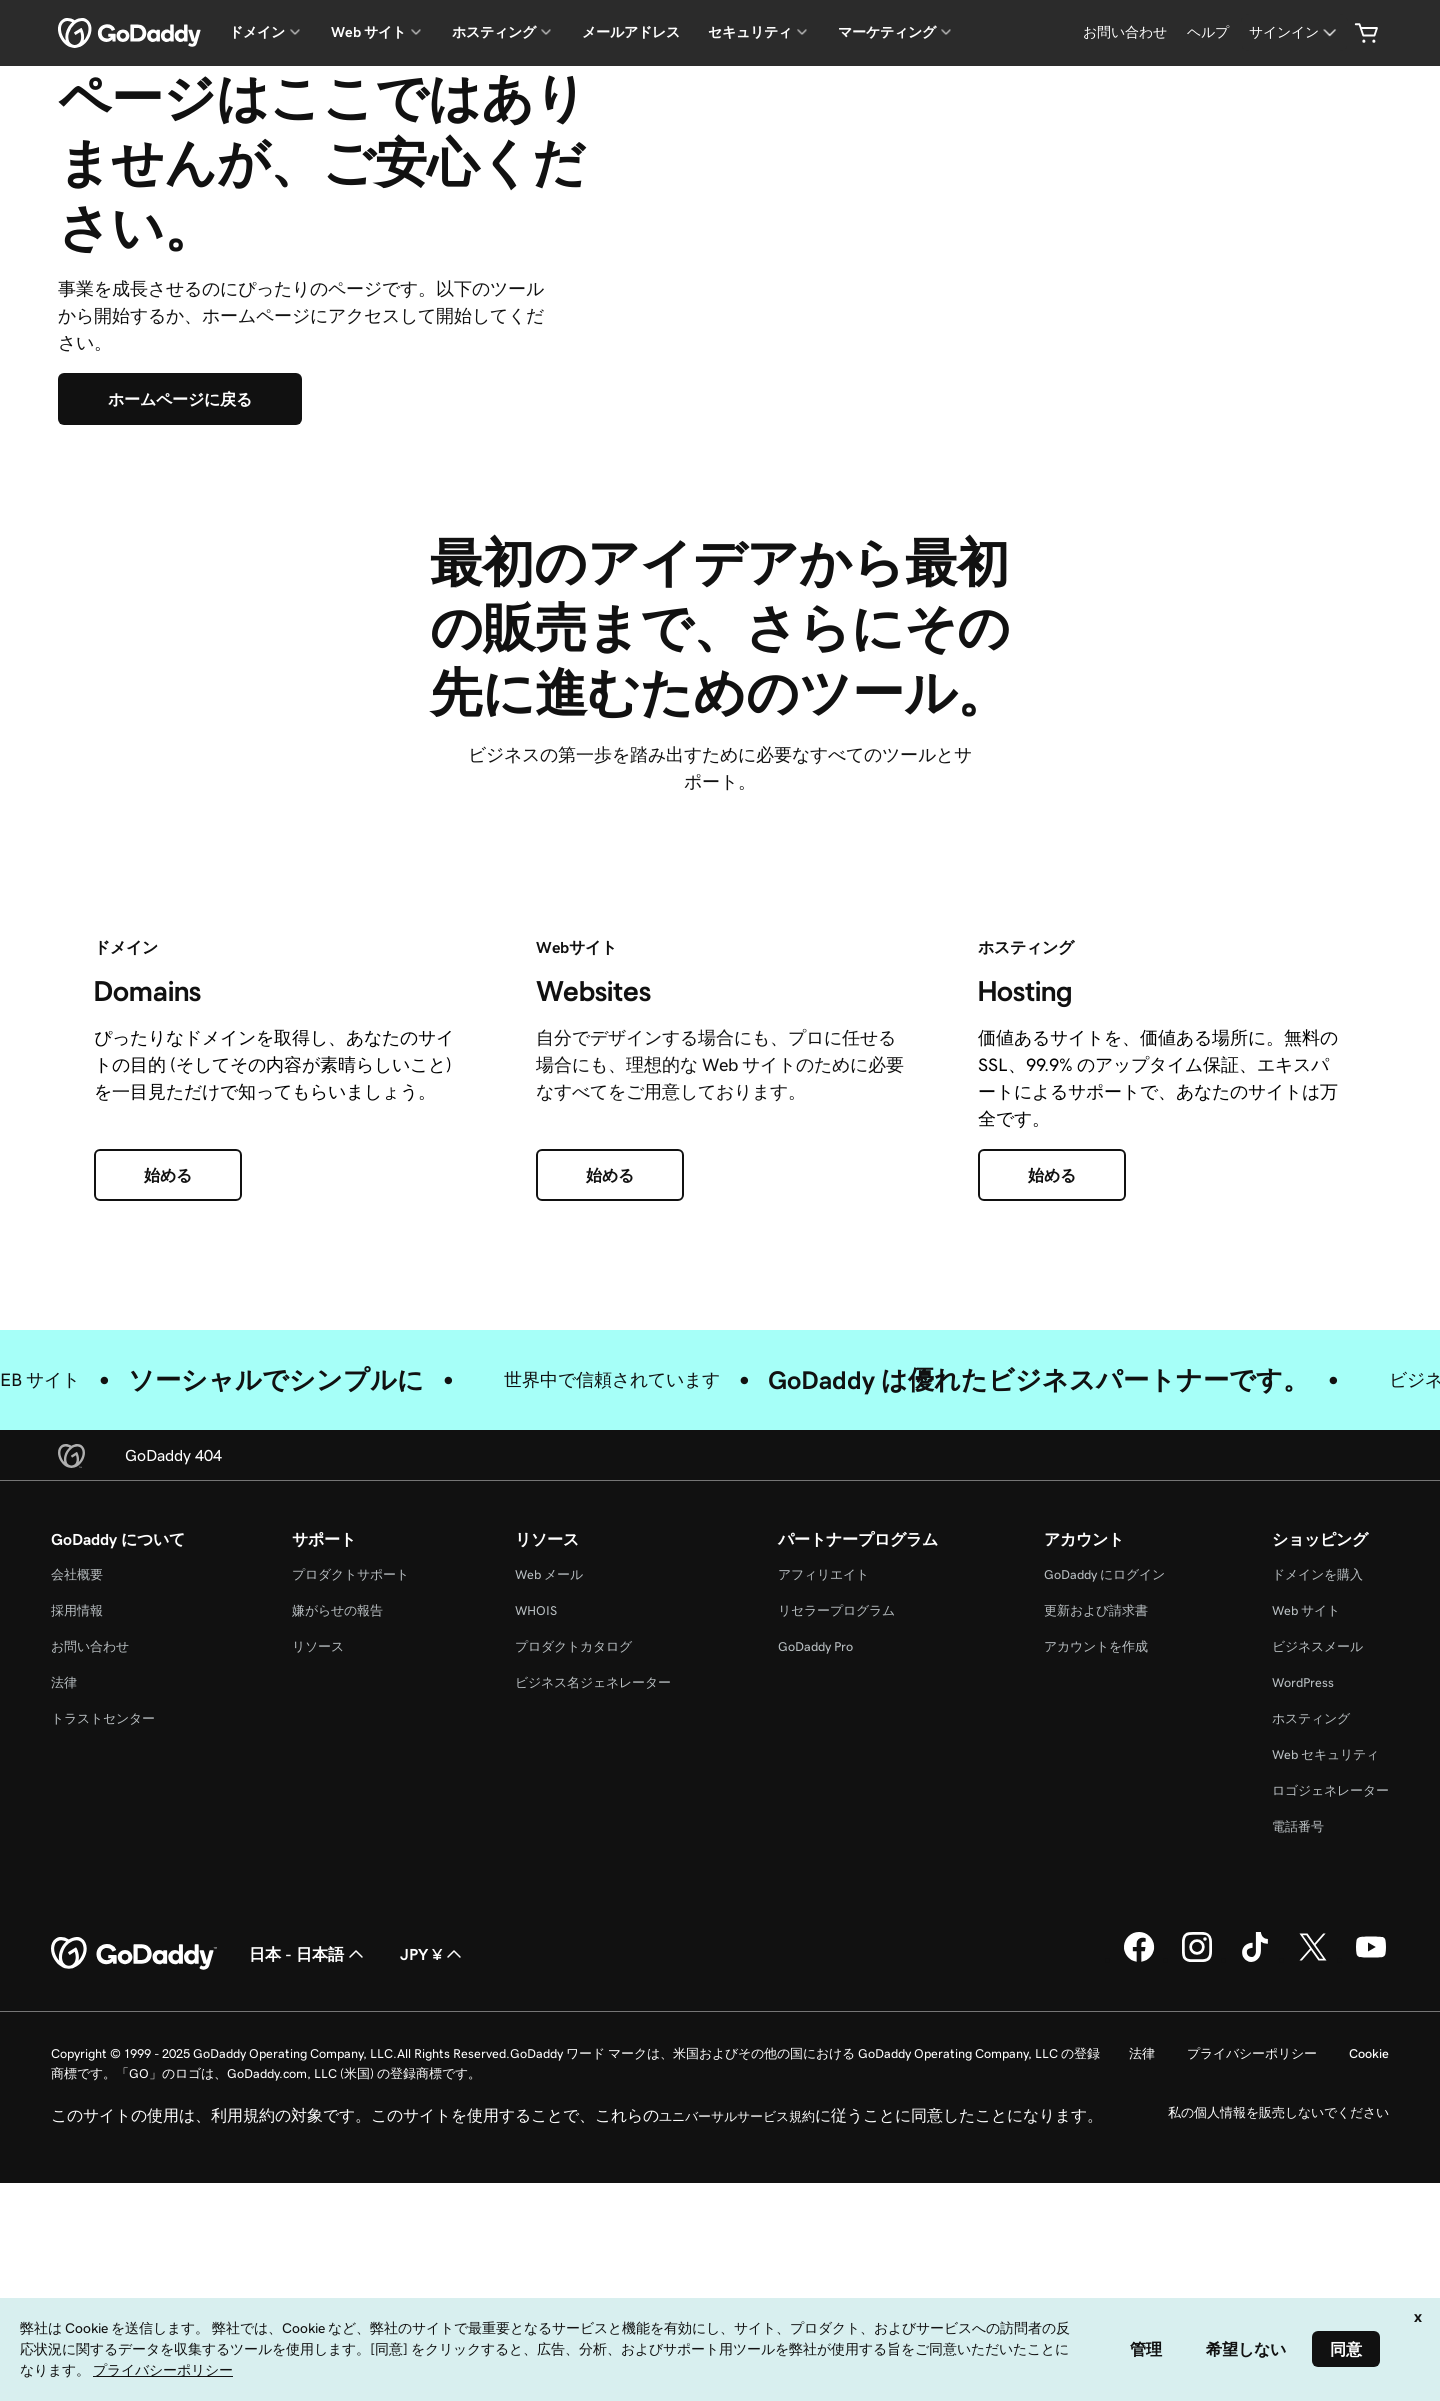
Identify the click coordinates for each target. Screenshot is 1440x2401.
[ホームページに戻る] (180, 542)
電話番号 (1298, 2111)
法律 (64, 1967)
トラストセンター (103, 2003)
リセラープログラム (836, 1895)
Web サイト (1306, 1895)
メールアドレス (631, 32)
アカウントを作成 (1096, 1931)
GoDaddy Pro (815, 1931)
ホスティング (1311, 2003)
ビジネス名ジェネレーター (593, 1967)
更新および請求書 (1096, 1895)
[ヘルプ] (1208, 32)
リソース (318, 1931)
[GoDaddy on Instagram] (1197, 2244)
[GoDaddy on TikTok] (1255, 2244)
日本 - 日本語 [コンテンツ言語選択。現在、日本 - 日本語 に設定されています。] (308, 2239)
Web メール (549, 1859)
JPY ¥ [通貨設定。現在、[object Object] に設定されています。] (433, 2239)
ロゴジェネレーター (1330, 2075)
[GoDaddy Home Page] (134, 2239)
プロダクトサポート (350, 1859)
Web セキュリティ (1325, 2039)
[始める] (168, 1460)
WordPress (1303, 1967)
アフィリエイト (823, 1859)
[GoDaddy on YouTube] (1371, 2244)
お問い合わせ (90, 1931)
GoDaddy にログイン (1104, 1859)
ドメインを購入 (1317, 1859)
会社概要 (77, 1859)
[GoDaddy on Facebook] (1139, 2244)
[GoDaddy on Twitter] (1313, 2244)
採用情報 (77, 1895)
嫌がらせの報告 (337, 1895)
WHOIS (536, 1895)
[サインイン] (1294, 32)
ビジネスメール (1317, 1931)
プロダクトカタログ (573, 1931)
